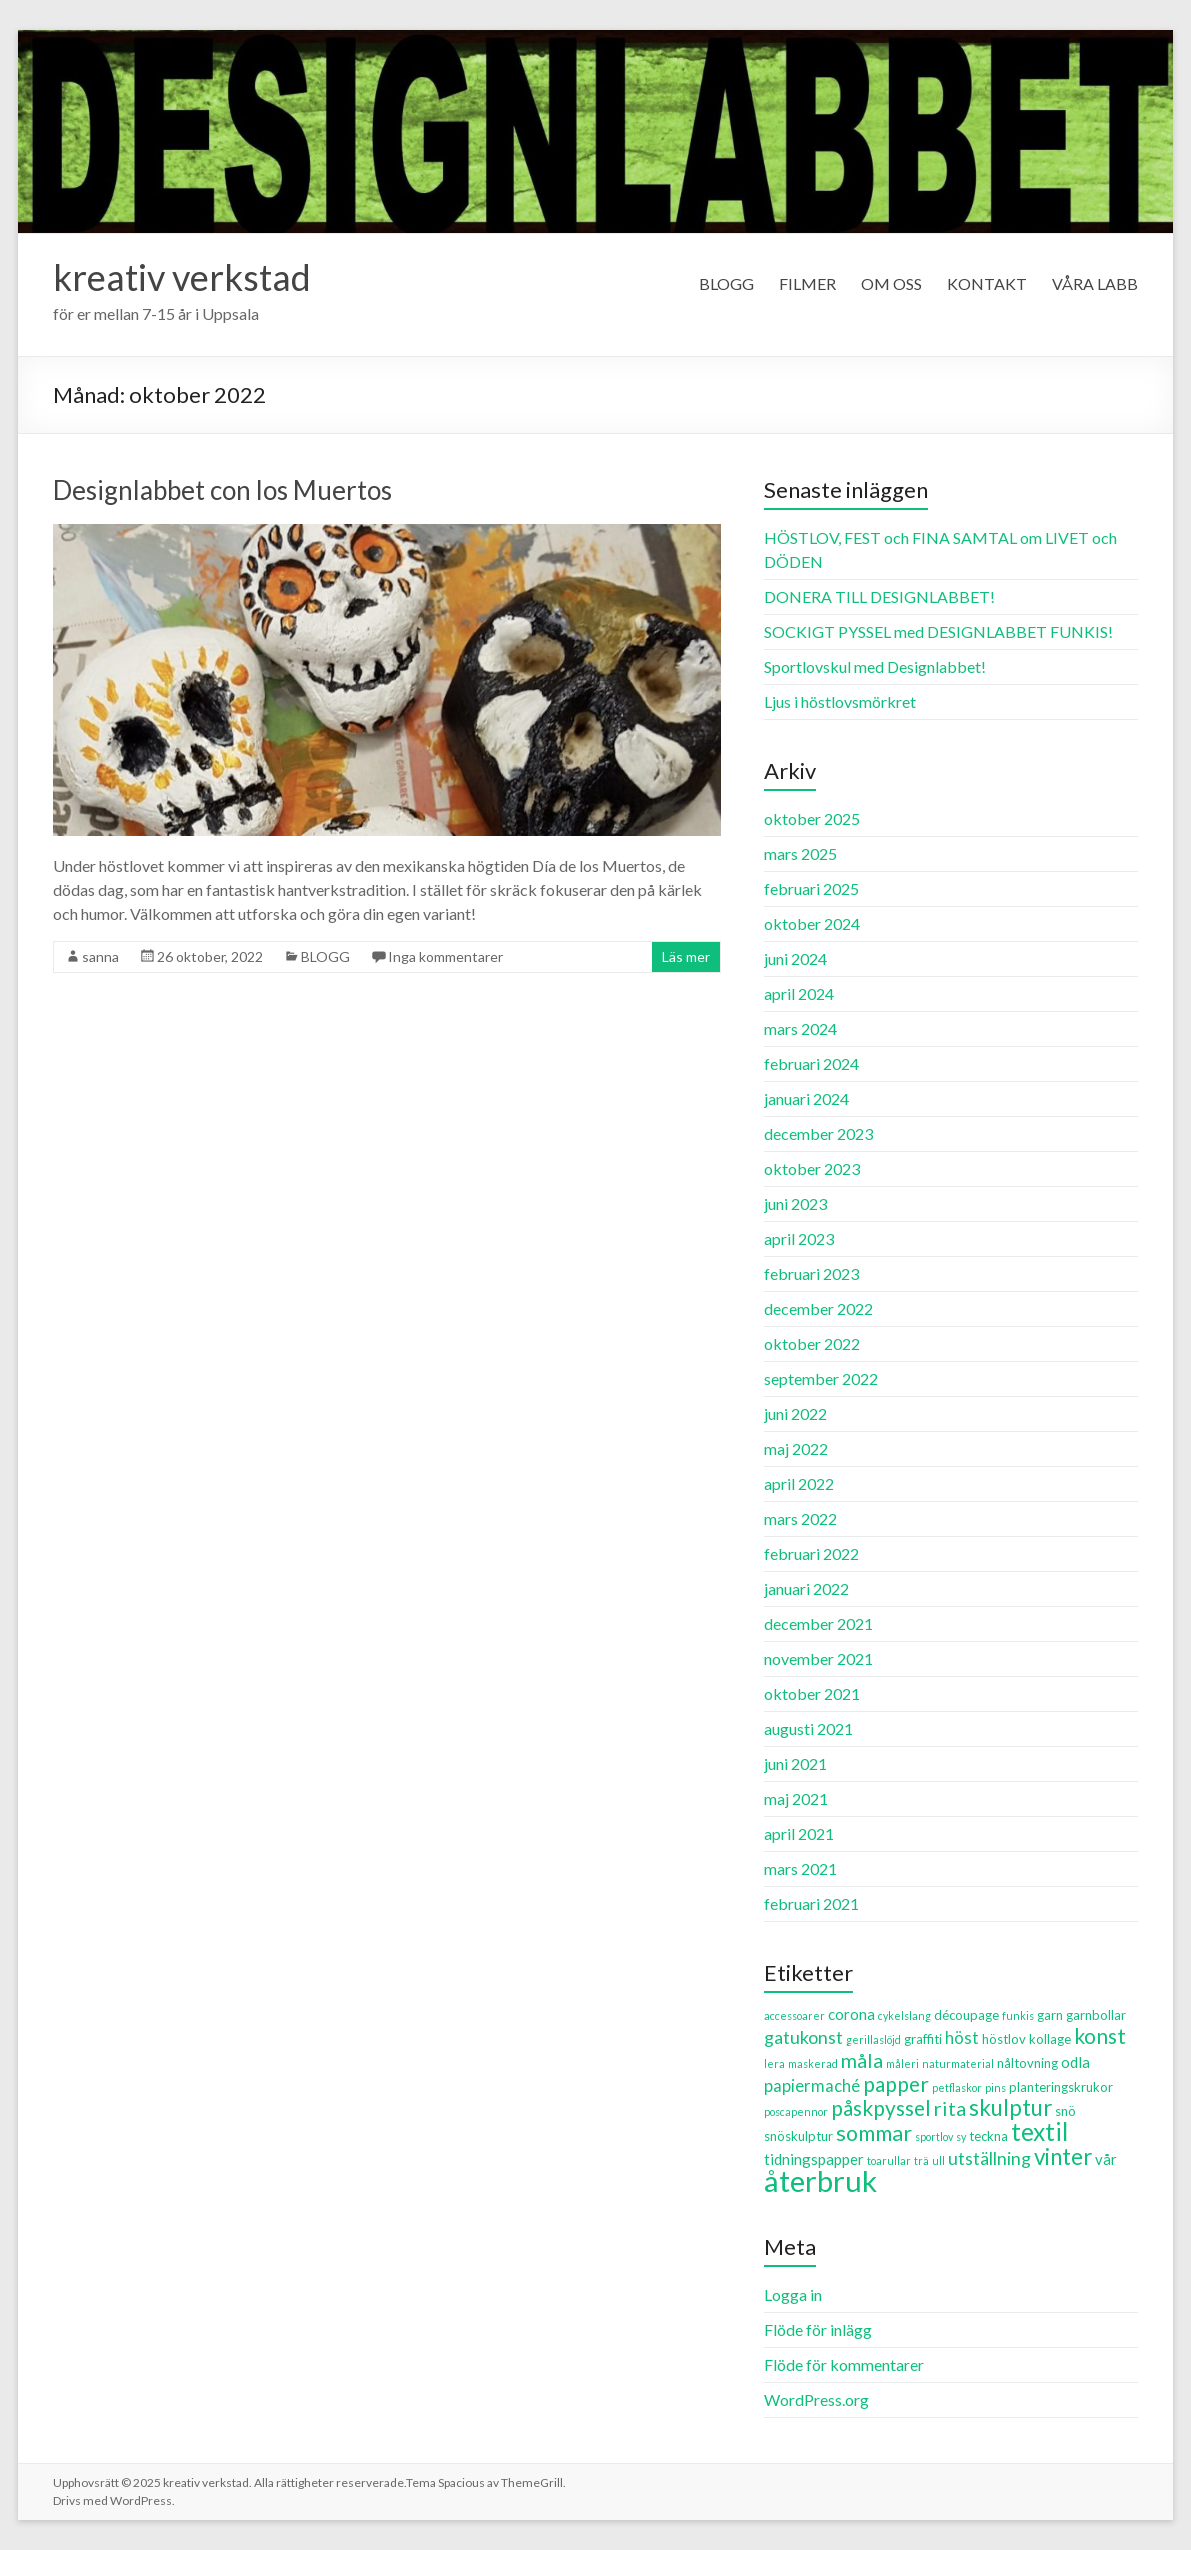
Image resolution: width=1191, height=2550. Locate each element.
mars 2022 (800, 1518)
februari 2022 (811, 1553)
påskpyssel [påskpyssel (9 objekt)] (881, 2107)
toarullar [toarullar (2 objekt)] (889, 2160)
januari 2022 (806, 1588)
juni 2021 (795, 1763)
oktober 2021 (812, 1693)
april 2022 (799, 1483)
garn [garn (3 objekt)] (1050, 2015)
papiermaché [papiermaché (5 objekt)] (812, 2086)
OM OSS (891, 283)
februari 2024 (811, 1063)
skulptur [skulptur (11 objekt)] (1010, 2107)
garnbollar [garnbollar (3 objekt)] (1096, 2015)
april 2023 (799, 1238)
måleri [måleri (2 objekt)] (902, 2063)
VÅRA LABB (1095, 283)
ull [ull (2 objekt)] (938, 2160)
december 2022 (818, 1308)
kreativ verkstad (182, 277)
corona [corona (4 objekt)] (851, 2014)
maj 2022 (796, 1448)
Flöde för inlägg (818, 2329)
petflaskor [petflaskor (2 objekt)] (957, 2087)
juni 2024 (795, 958)
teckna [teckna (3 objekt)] (988, 2136)
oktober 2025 (812, 818)
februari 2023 (811, 1273)
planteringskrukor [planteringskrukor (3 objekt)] (1061, 2087)
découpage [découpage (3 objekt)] (966, 2015)
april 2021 (799, 1833)
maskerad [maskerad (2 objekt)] (813, 2063)
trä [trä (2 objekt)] (921, 2160)
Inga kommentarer (445, 956)
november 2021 (818, 1658)
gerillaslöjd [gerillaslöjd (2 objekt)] (873, 2039)
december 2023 (818, 1133)
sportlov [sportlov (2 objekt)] (934, 2136)
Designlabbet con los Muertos (222, 490)
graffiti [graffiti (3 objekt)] (923, 2039)
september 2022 (821, 1378)
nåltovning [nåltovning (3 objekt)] (1027, 2063)
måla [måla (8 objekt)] (862, 2060)
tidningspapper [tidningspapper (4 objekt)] (814, 2159)
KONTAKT (987, 283)
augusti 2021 (808, 1728)
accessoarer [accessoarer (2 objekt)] (794, 2015)
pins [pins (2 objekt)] (995, 2087)
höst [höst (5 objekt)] (962, 2038)
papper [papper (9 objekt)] (896, 2083)
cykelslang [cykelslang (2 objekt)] (904, 2015)
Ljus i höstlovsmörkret (840, 701)
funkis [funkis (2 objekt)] (1018, 2015)
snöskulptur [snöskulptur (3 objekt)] (798, 2136)
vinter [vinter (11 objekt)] (1063, 2156)
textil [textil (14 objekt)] (1039, 2131)
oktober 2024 (812, 923)
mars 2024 (800, 1028)
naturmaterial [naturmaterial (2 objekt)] (958, 2063)
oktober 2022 (812, 1343)
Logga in (793, 2294)
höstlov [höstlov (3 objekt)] (1004, 2039)
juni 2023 (795, 1203)
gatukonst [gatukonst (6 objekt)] (803, 2037)
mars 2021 (800, 1868)
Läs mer (686, 956)
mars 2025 (800, 853)
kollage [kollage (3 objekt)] (1050, 2039)
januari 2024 (806, 1098)
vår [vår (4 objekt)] (1106, 2159)
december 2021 (818, 1623)
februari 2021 (811, 1903)
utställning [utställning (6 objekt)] (989, 2158)
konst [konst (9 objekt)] (1100, 2035)
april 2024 (799, 993)
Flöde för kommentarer (844, 2364)
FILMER (807, 283)
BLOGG (726, 283)
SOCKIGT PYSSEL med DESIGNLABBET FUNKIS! (938, 631)
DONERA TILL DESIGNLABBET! (879, 596)
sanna (100, 956)
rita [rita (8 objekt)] (950, 2108)
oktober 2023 (812, 1168)
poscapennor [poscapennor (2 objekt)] (796, 2111)
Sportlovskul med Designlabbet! (875, 666)
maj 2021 (796, 1798)
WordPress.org (816, 2399)
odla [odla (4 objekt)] (1075, 2062)
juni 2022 (795, 1413)
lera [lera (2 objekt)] (774, 2063)
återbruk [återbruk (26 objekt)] (820, 2180)
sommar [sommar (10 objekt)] (874, 2133)
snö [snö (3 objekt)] (1065, 2111)
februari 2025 (811, 888)
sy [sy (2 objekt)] (961, 2136)
